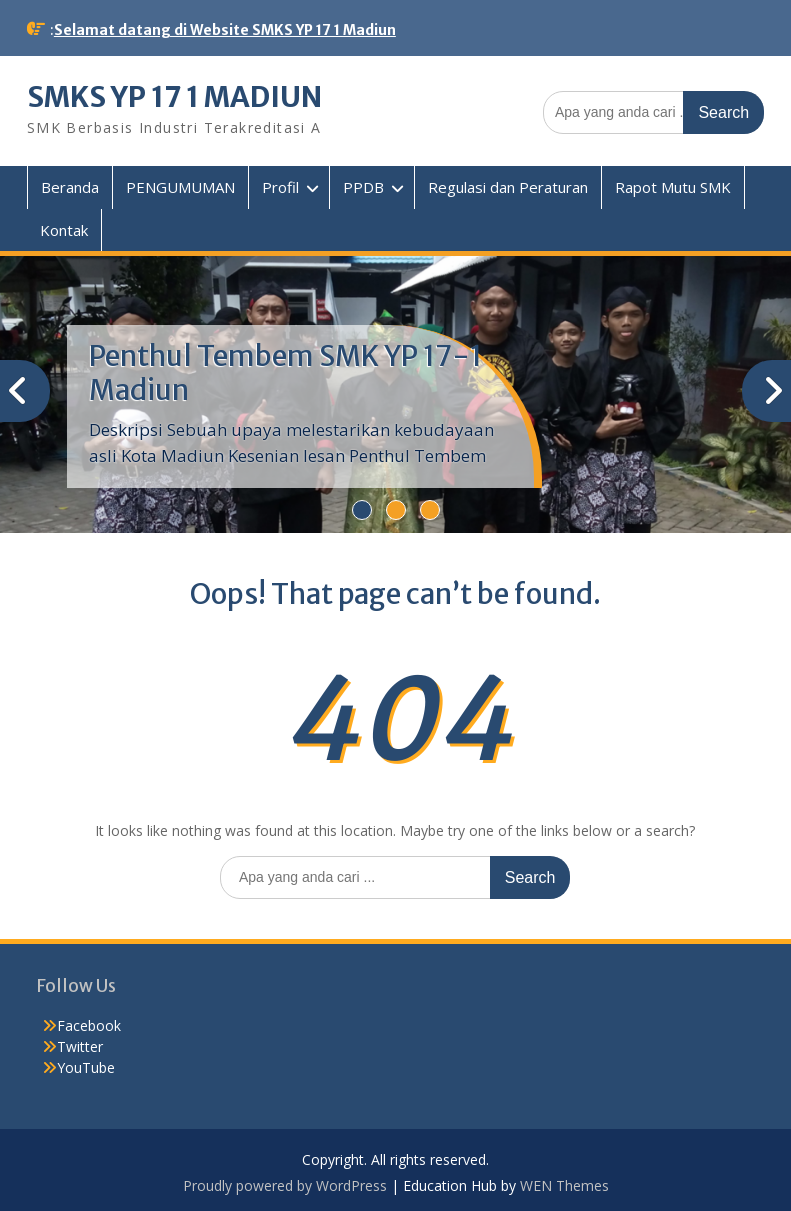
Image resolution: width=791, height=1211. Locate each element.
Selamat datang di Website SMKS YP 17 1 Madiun (225, 30)
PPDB (363, 187)
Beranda (70, 187)
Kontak (64, 230)
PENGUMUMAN (180, 187)
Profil (280, 187)
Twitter (80, 1046)
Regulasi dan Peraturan (508, 187)
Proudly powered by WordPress (285, 1185)
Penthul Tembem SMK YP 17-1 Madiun (285, 373)
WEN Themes (564, 1185)
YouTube (86, 1067)
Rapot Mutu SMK (673, 187)
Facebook (89, 1025)
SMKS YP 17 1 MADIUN (174, 97)
